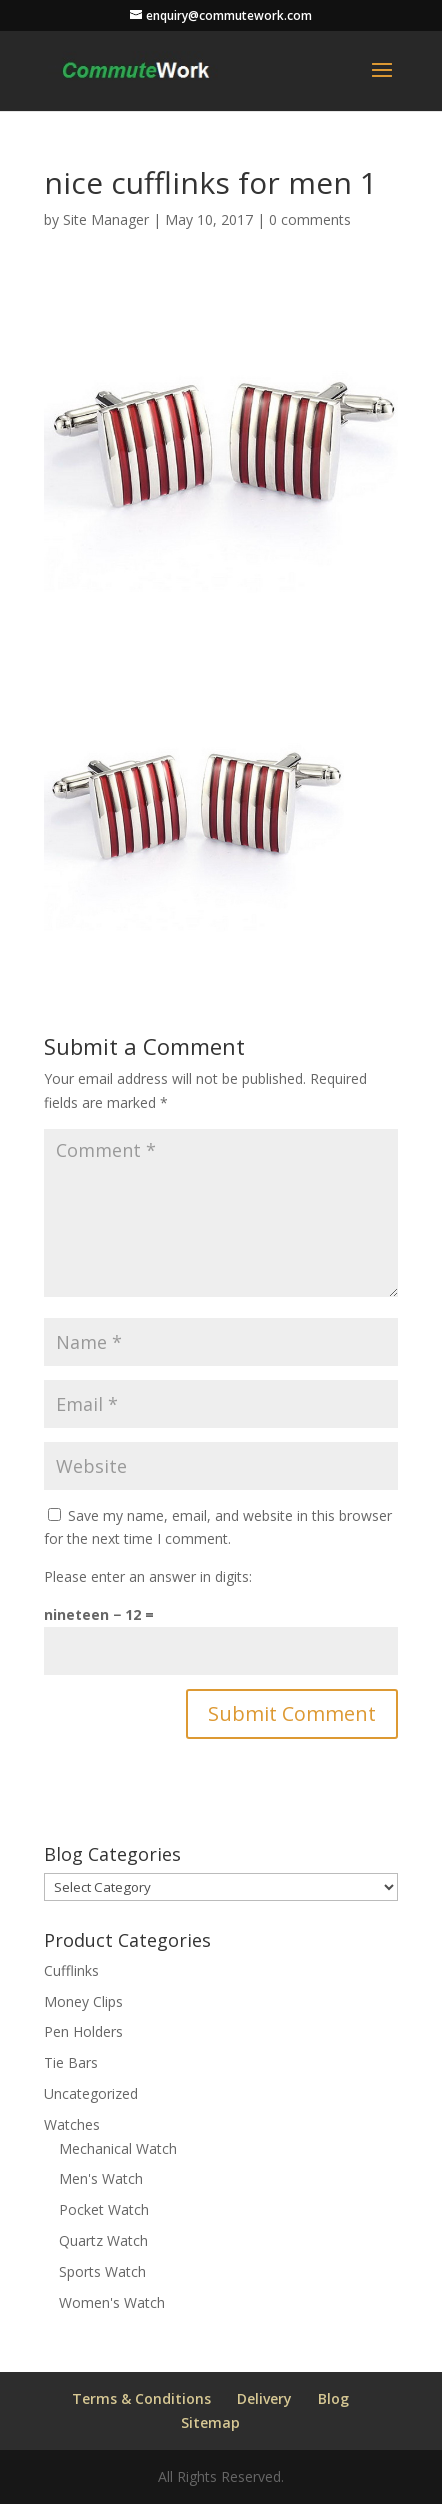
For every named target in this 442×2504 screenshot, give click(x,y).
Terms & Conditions (141, 2398)
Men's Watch (101, 2178)
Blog (333, 2398)
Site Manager (106, 219)
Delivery (264, 2398)
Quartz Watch (103, 2240)
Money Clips (83, 2001)
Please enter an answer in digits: (148, 1576)
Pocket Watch (104, 2209)
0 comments (310, 219)
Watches (72, 2124)
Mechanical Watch (118, 2148)
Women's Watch (112, 2302)
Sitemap (210, 2422)
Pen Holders (83, 2031)
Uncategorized (91, 2093)
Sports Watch (102, 2271)
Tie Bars (71, 2062)
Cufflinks (71, 1970)
